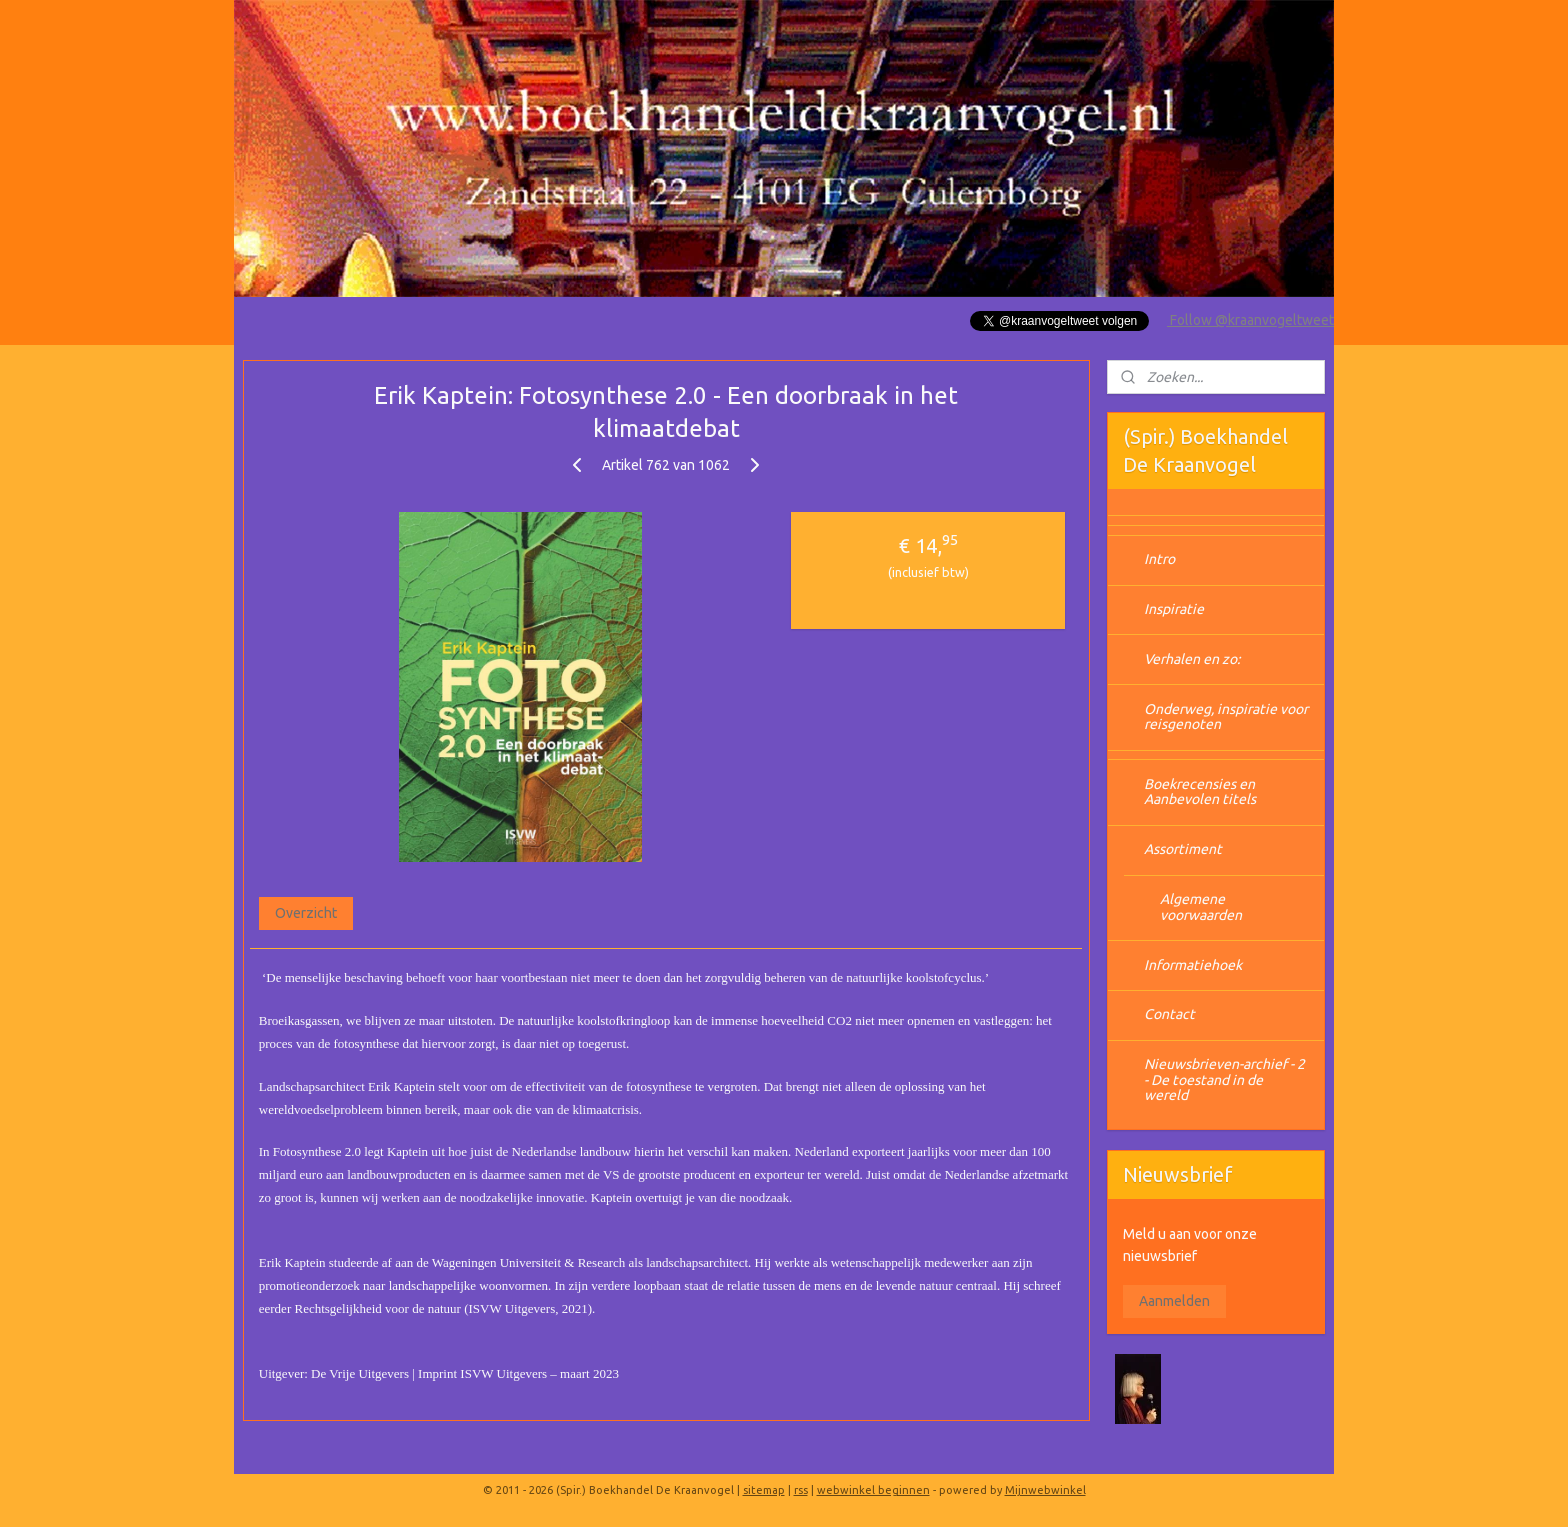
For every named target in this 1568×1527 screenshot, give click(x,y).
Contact (1169, 1014)
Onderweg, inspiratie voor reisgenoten (1226, 716)
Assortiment (1183, 849)
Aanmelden (1174, 1301)
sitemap (764, 1490)
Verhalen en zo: (1192, 659)
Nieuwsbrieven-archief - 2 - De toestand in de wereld (1224, 1079)
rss (801, 1490)
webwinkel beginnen (873, 1490)
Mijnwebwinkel (1045, 1490)
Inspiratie (1174, 609)
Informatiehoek (1193, 965)
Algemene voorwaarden (1201, 906)
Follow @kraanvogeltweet (1250, 320)
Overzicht (306, 913)
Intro (1159, 559)
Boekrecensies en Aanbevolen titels (1200, 791)
